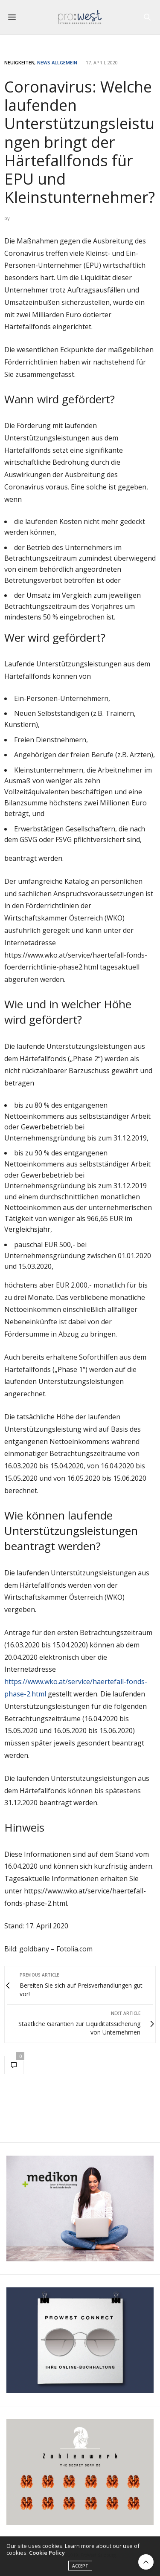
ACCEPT (80, 2570)
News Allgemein (57, 62)
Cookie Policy (47, 2556)
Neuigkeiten (19, 62)
